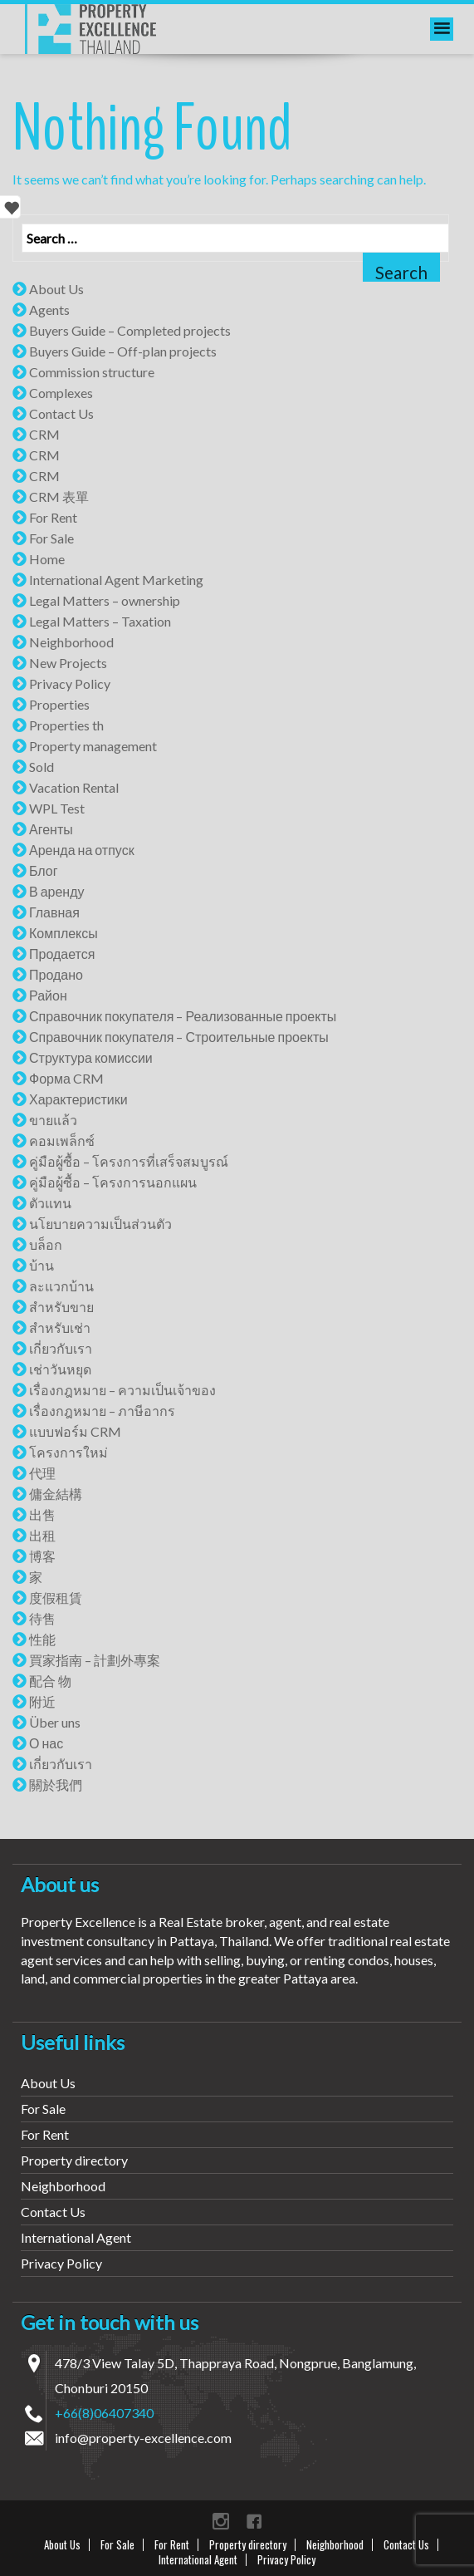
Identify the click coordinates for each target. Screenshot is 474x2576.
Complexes (61, 393)
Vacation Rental (74, 787)
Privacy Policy (69, 683)
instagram (220, 2521)
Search (401, 272)
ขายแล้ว (53, 1120)
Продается (62, 953)
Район (48, 995)
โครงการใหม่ (68, 1452)
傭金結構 (55, 1494)
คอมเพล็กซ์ (62, 1140)
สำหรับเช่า (59, 1327)
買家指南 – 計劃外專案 (94, 1660)
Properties (59, 704)
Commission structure (91, 372)
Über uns (55, 1722)
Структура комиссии (91, 1057)
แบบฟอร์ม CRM (75, 1431)
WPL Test (57, 808)
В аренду (57, 891)
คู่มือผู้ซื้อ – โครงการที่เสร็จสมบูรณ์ (128, 1161)
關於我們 (55, 1784)
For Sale (51, 538)
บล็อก (45, 1244)
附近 (42, 1701)
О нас (46, 1743)
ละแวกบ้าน (61, 1286)
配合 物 (50, 1681)
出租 (42, 1535)
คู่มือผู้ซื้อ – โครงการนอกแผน (113, 1182)
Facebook (254, 2521)
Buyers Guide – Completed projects (130, 330)
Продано (56, 974)
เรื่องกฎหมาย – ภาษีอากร (102, 1410)
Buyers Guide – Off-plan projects (123, 351)
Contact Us (61, 413)
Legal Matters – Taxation (100, 621)
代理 (42, 1473)
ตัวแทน (50, 1203)
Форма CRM (66, 1078)
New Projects (68, 663)
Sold (41, 766)
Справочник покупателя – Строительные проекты (179, 1037)
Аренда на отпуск (81, 850)
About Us (56, 289)
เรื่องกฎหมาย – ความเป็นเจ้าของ (122, 1390)
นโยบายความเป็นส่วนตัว (100, 1223)
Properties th (66, 725)
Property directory (74, 2160)
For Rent (53, 517)
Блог (43, 870)
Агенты (51, 829)
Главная (54, 912)
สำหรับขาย (61, 1307)
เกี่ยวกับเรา (60, 1348)
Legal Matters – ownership (104, 600)
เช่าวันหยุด (60, 1369)
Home (47, 559)
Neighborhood (71, 642)
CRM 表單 (59, 496)
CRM (44, 434)
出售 (42, 1514)
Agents (49, 309)
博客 (42, 1556)
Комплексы (63, 933)
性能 (42, 1639)
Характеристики (78, 1099)
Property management (93, 746)
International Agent (76, 2237)
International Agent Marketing (116, 579)
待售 (42, 1618)
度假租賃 (55, 1597)
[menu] (441, 29)
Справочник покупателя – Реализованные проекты (182, 1016)
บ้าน (41, 1265)
